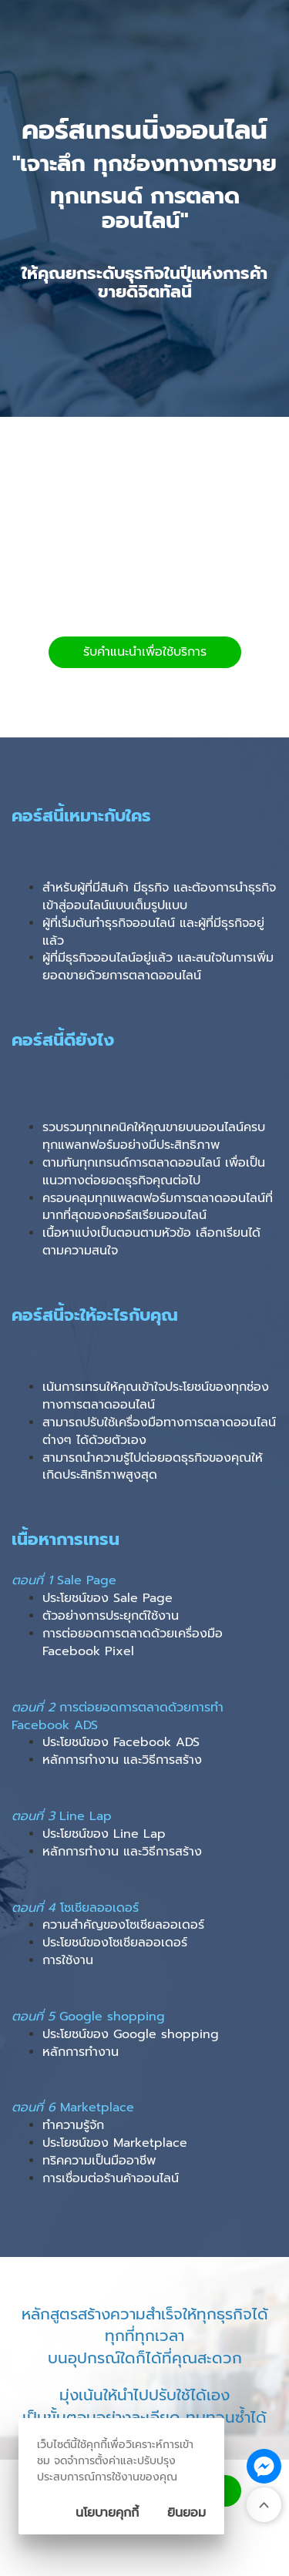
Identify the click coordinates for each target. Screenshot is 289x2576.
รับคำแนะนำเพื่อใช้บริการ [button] (145, 652)
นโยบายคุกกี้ (107, 2513)
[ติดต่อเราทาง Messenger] (264, 2466)
